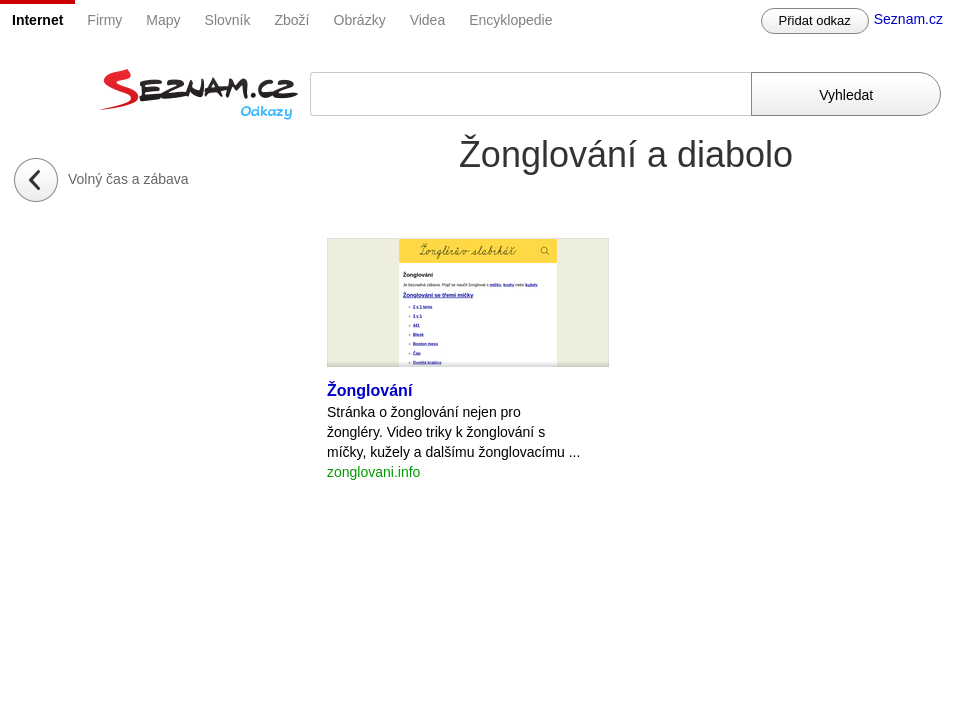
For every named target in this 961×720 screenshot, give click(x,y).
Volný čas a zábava (128, 179)
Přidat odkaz (815, 20)
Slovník (228, 20)
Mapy (163, 20)
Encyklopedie (510, 20)
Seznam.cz (908, 19)
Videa (428, 20)
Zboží (292, 20)
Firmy (104, 20)
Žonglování (369, 390)
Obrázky (360, 20)
